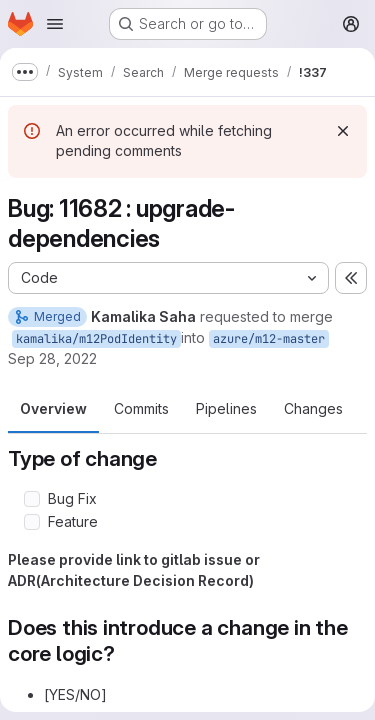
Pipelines (226, 408)
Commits (141, 408)
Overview (53, 408)
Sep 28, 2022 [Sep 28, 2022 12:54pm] (52, 358)
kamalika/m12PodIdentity (96, 339)
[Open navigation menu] (55, 24)
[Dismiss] (343, 131)
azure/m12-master (269, 339)
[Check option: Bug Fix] (32, 499)
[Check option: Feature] (32, 522)
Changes (313, 408)
